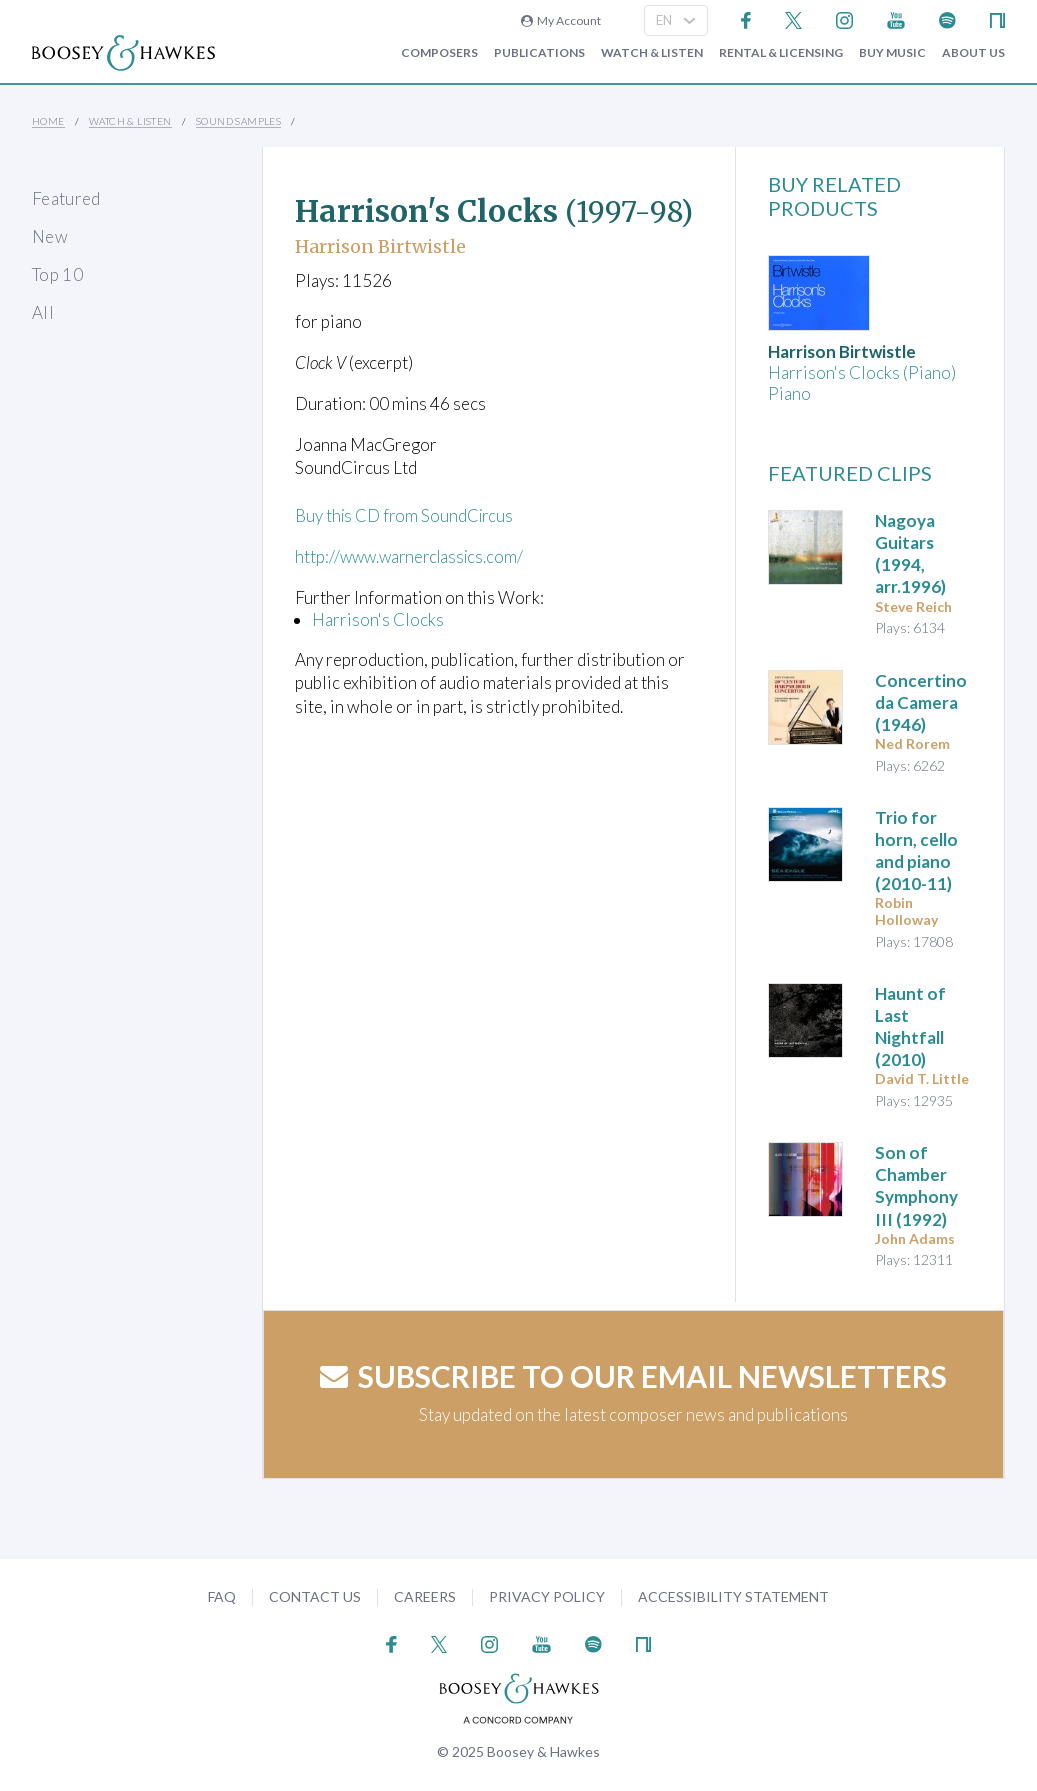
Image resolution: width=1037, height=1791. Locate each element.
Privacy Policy (547, 1596)
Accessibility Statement (733, 1596)
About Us (973, 53)
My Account (561, 20)
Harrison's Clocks (378, 618)
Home (48, 121)
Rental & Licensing (781, 53)
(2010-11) (916, 850)
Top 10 (57, 274)
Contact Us (315, 1596)
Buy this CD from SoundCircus (407, 515)
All (43, 312)
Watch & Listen (652, 53)
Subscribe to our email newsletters (633, 1376)
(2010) (910, 1026)
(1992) (916, 1185)
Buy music (892, 53)
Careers (425, 1596)
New (50, 236)
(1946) (921, 702)
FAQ (222, 1596)
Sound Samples (238, 121)
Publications (539, 53)
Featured (66, 198)
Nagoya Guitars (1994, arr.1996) (910, 553)
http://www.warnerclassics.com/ (414, 556)
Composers (439, 53)
